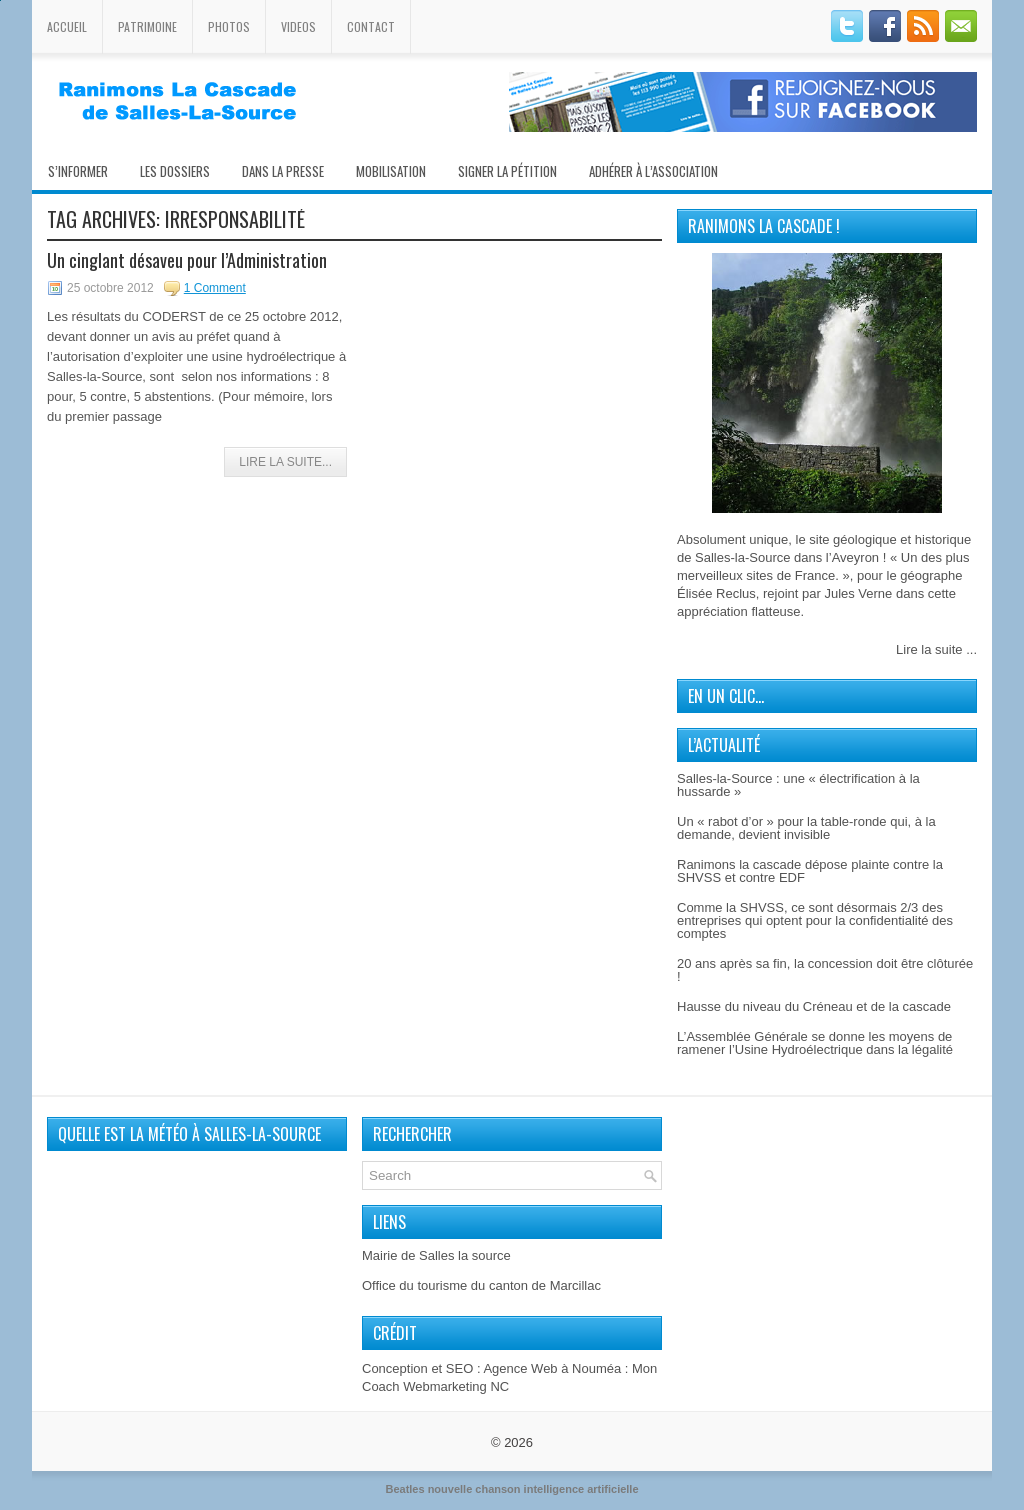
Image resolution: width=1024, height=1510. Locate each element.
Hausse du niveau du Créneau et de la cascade (814, 1006)
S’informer (78, 171)
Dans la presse (283, 171)
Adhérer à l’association (653, 171)
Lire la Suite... (285, 462)
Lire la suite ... (936, 649)
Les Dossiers (175, 171)
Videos (298, 26)
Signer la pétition (507, 171)
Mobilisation (391, 171)
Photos (229, 26)
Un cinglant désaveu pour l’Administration (187, 260)
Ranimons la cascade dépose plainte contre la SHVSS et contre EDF (810, 871)
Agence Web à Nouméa (552, 1368)
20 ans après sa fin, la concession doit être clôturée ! (825, 970)
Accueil (67, 26)
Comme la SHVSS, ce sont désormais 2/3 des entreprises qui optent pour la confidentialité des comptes (815, 920)
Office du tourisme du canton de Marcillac (481, 1285)
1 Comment (215, 288)
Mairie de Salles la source (436, 1255)
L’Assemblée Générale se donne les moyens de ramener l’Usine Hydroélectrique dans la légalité (815, 1043)
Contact (371, 26)
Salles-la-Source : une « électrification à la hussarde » (798, 785)
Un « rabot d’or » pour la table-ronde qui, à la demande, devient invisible (806, 828)
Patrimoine (147, 26)
